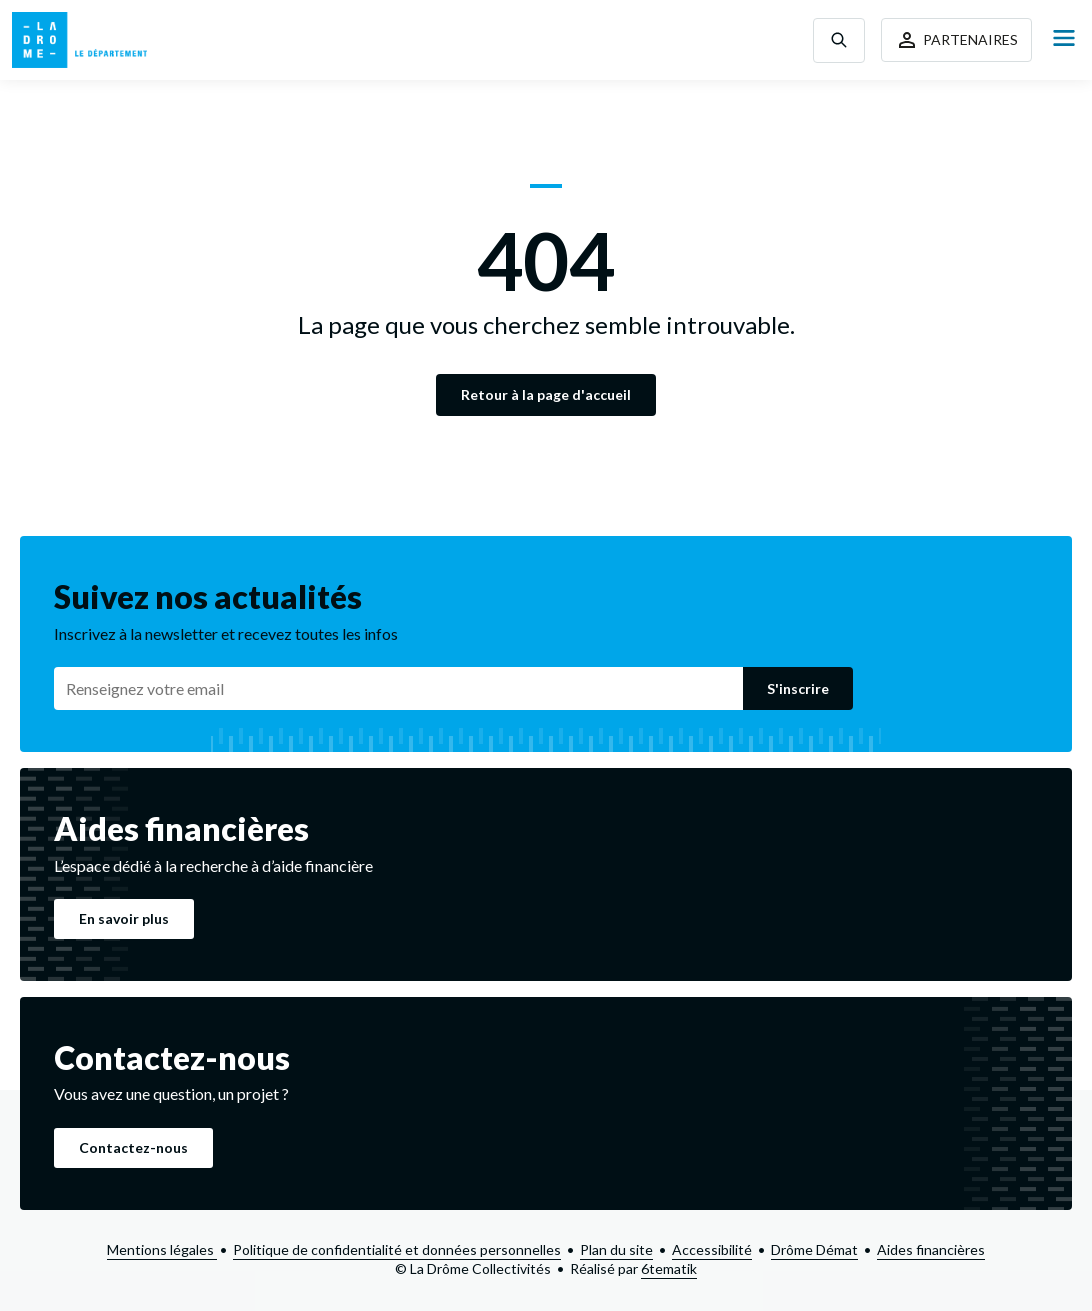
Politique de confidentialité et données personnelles (397, 1249)
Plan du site (616, 1249)
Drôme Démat (814, 1249)
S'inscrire (798, 688)
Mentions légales (162, 1249)
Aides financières (931, 1249)
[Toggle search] (839, 40)
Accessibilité (712, 1249)
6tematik (669, 1268)
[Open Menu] (1064, 39)
